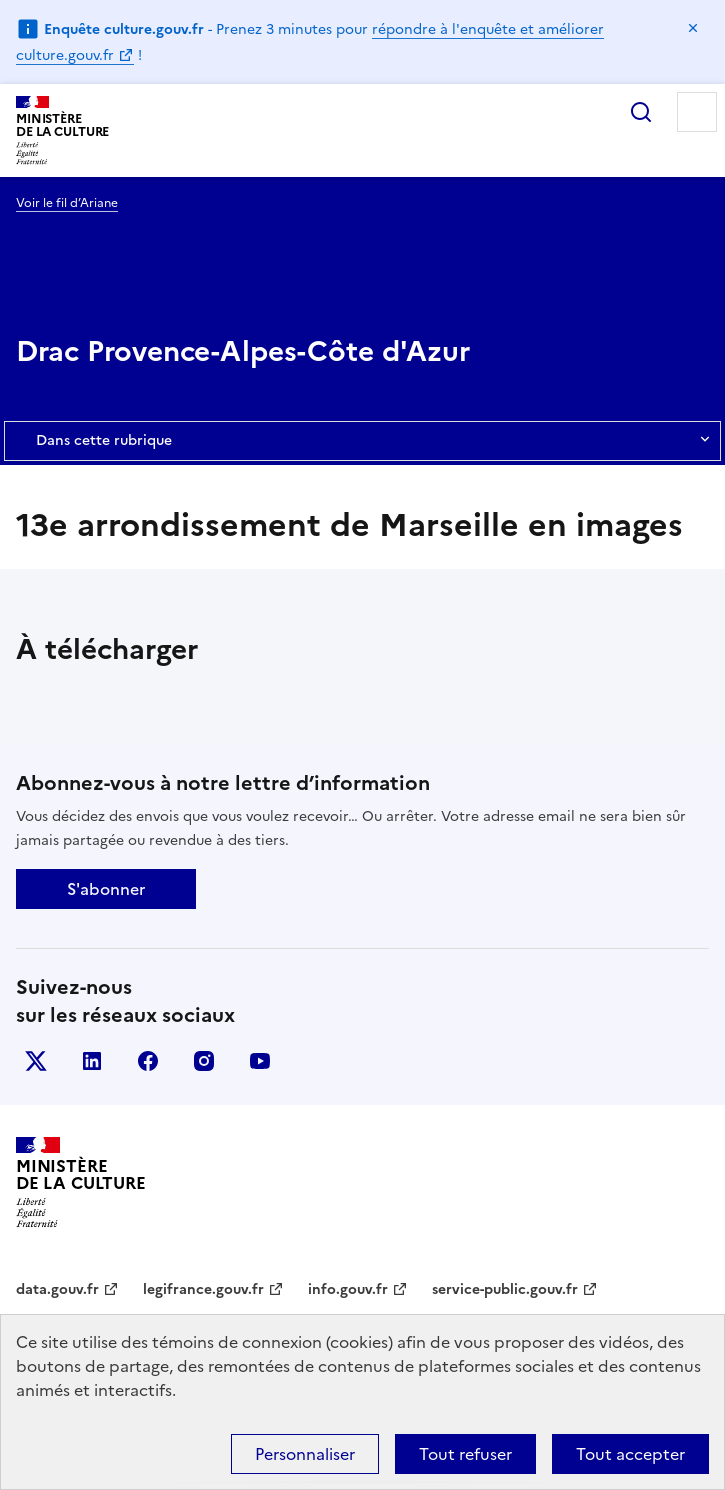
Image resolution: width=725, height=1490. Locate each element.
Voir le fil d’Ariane (67, 203)
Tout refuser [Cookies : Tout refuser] (465, 1454)
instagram (204, 1061)
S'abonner (106, 889)
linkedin (92, 1061)
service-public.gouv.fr (505, 1289)
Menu (697, 112)
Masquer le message (693, 28)
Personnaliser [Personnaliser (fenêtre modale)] (305, 1454)
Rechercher (641, 112)
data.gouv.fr (57, 1289)
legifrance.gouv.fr (203, 1289)
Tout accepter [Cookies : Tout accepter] (630, 1454)
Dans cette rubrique (362, 441)
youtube (260, 1061)
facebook (148, 1061)
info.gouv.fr (348, 1289)
